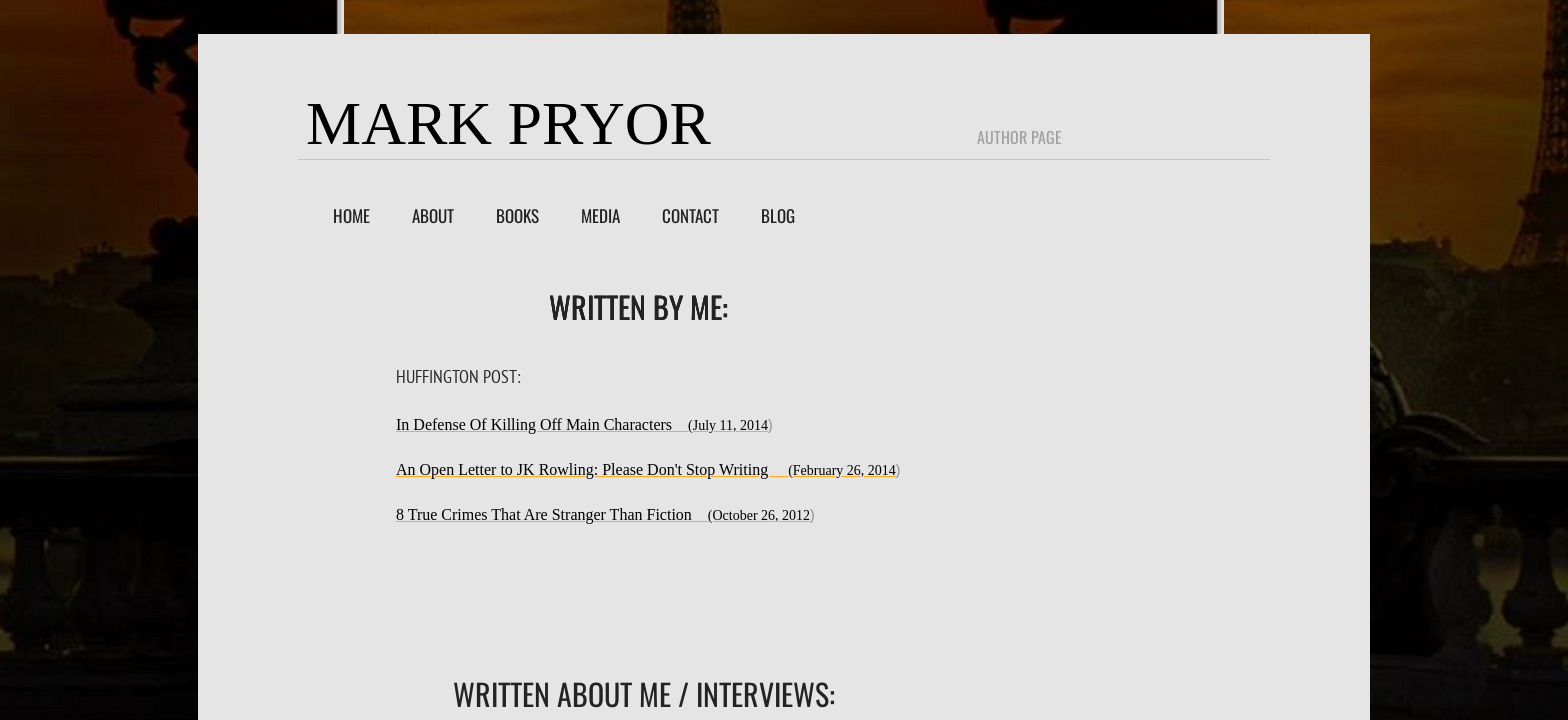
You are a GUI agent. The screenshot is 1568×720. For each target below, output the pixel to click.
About (433, 215)
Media (600, 215)
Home (351, 215)
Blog (778, 215)
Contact (690, 215)
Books (517, 215)
